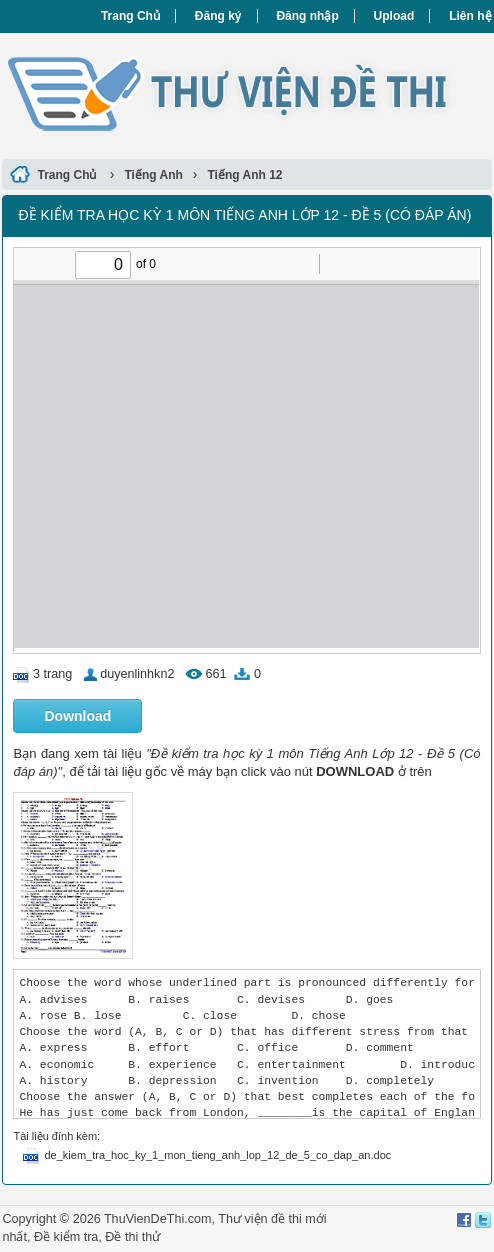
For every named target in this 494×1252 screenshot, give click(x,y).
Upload (394, 16)
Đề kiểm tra (66, 1237)
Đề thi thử (132, 1237)
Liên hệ (470, 16)
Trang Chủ (130, 16)
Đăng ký (218, 16)
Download (77, 716)
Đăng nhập (307, 16)
